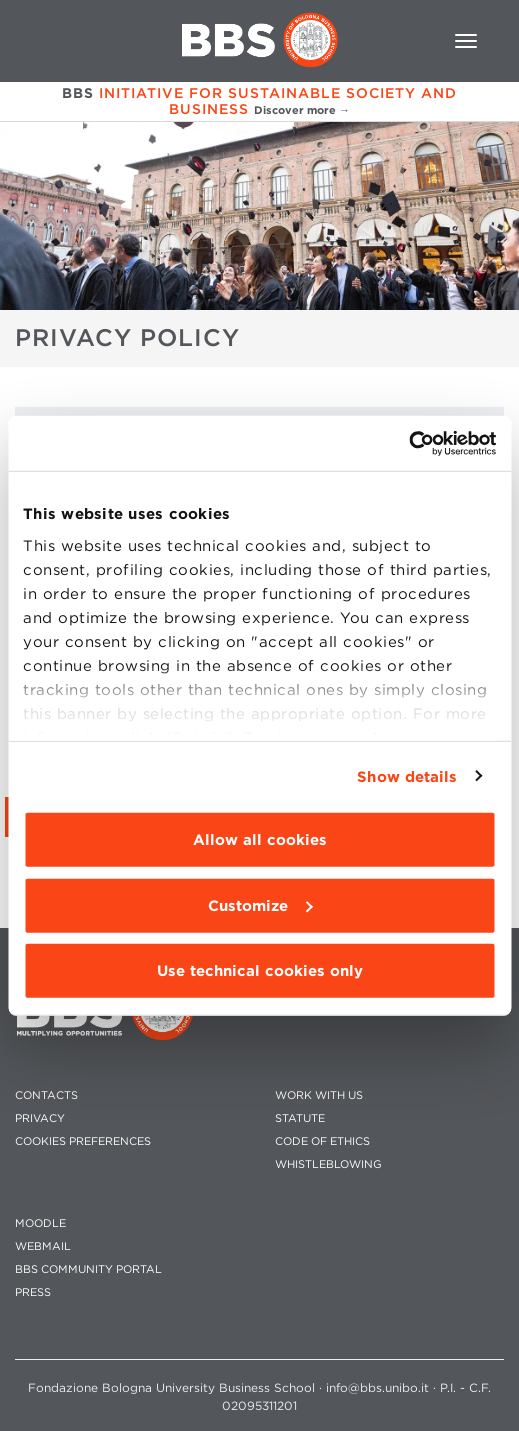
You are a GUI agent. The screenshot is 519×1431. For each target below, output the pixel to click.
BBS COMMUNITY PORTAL (88, 1269)
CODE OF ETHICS (322, 1141)
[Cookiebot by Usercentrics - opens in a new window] (408, 443)
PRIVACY (40, 1118)
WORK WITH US (319, 1095)
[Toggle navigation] (466, 41)
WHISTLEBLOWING (328, 1164)
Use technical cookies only (260, 971)
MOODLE (40, 1223)
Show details (407, 776)
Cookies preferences (83, 1141)
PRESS (33, 1292)
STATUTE (300, 1118)
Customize (260, 905)
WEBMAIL (43, 1246)
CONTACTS (46, 1095)
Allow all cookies (260, 840)
